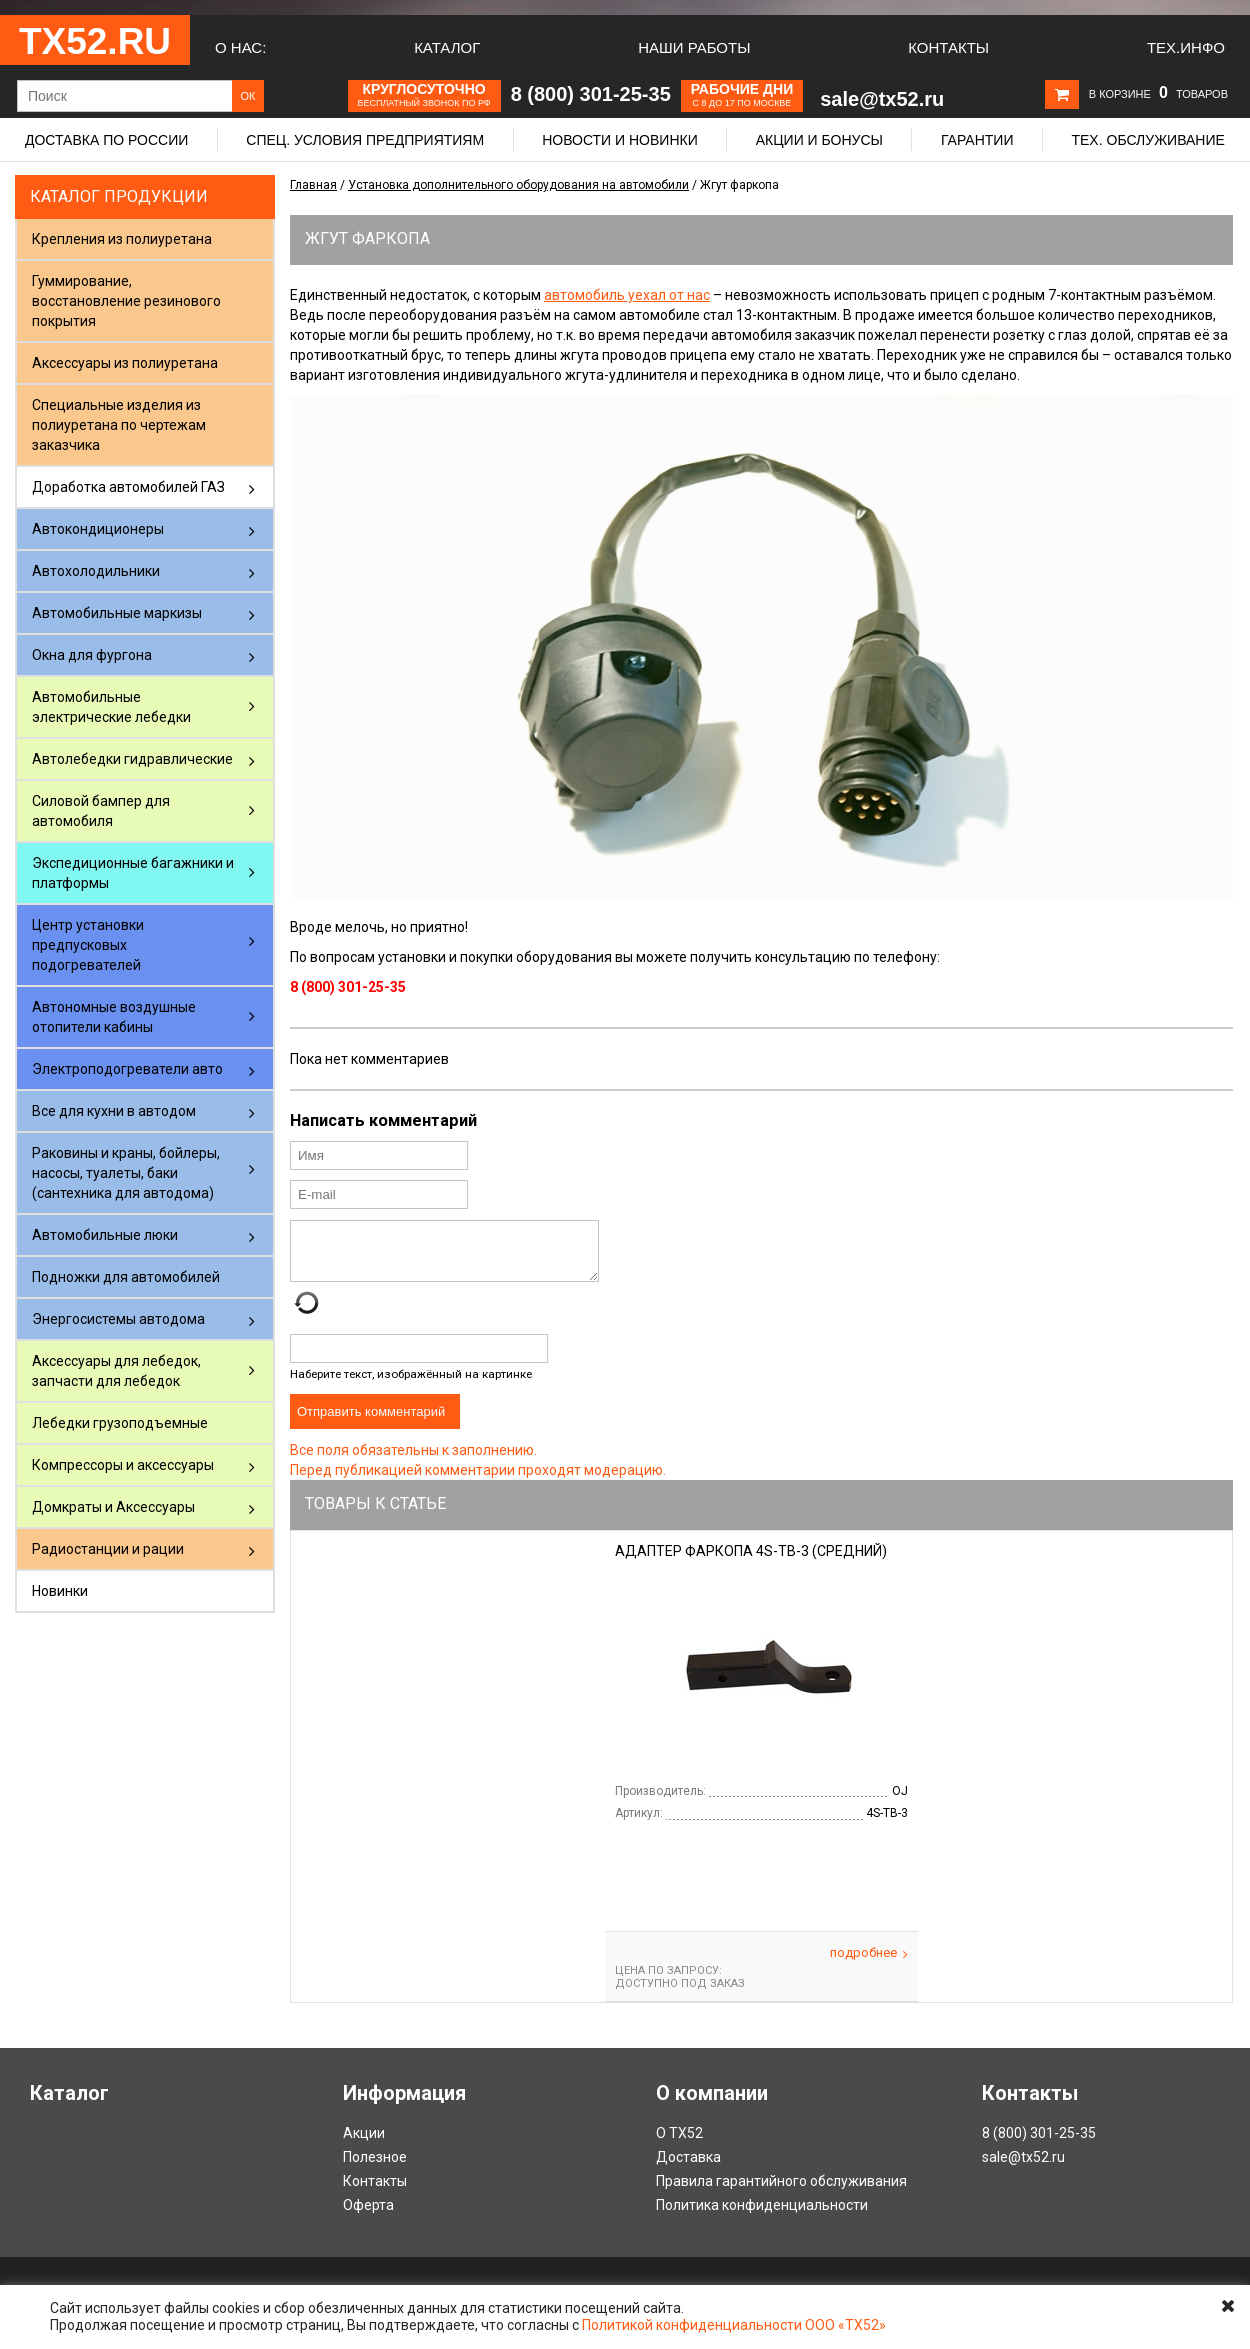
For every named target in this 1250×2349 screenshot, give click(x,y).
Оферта (368, 2217)
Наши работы (694, 47)
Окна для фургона (92, 655)
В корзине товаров (1158, 94)
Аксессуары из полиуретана (125, 363)
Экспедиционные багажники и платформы (133, 873)
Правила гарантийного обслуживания (781, 2193)
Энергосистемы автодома (118, 1319)
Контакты (948, 47)
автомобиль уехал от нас (627, 295)
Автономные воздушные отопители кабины (114, 1017)
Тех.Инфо (1186, 47)
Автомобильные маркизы (117, 613)
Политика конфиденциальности (762, 2217)
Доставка (688, 2169)
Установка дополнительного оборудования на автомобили (518, 185)
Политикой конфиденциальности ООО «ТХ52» (734, 2325)
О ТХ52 (679, 2145)
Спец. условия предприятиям (365, 140)
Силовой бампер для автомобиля (101, 811)
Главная (313, 185)
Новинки (60, 1591)
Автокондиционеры (98, 529)
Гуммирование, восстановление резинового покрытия (126, 301)
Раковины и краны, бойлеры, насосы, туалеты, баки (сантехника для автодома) (126, 1173)
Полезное (375, 2169)
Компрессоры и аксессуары (123, 1465)
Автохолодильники (96, 571)
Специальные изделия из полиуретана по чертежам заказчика (119, 425)
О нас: (240, 47)
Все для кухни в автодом (114, 1111)
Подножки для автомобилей (126, 1277)
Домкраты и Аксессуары (113, 1507)
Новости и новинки (620, 140)
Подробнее (869, 1965)
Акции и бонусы (819, 140)
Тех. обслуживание (1147, 140)
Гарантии (977, 140)
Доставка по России (106, 140)
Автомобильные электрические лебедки (111, 707)
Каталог (447, 47)
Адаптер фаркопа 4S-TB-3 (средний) (751, 1563)
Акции (364, 2145)
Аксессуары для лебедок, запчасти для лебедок (116, 1371)
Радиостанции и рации (108, 1549)
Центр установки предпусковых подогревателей (88, 945)
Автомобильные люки (105, 1235)
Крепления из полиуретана (122, 239)
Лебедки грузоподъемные (120, 1423)
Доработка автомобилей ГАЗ (128, 487)
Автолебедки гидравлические (132, 759)
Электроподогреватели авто (127, 1069)
